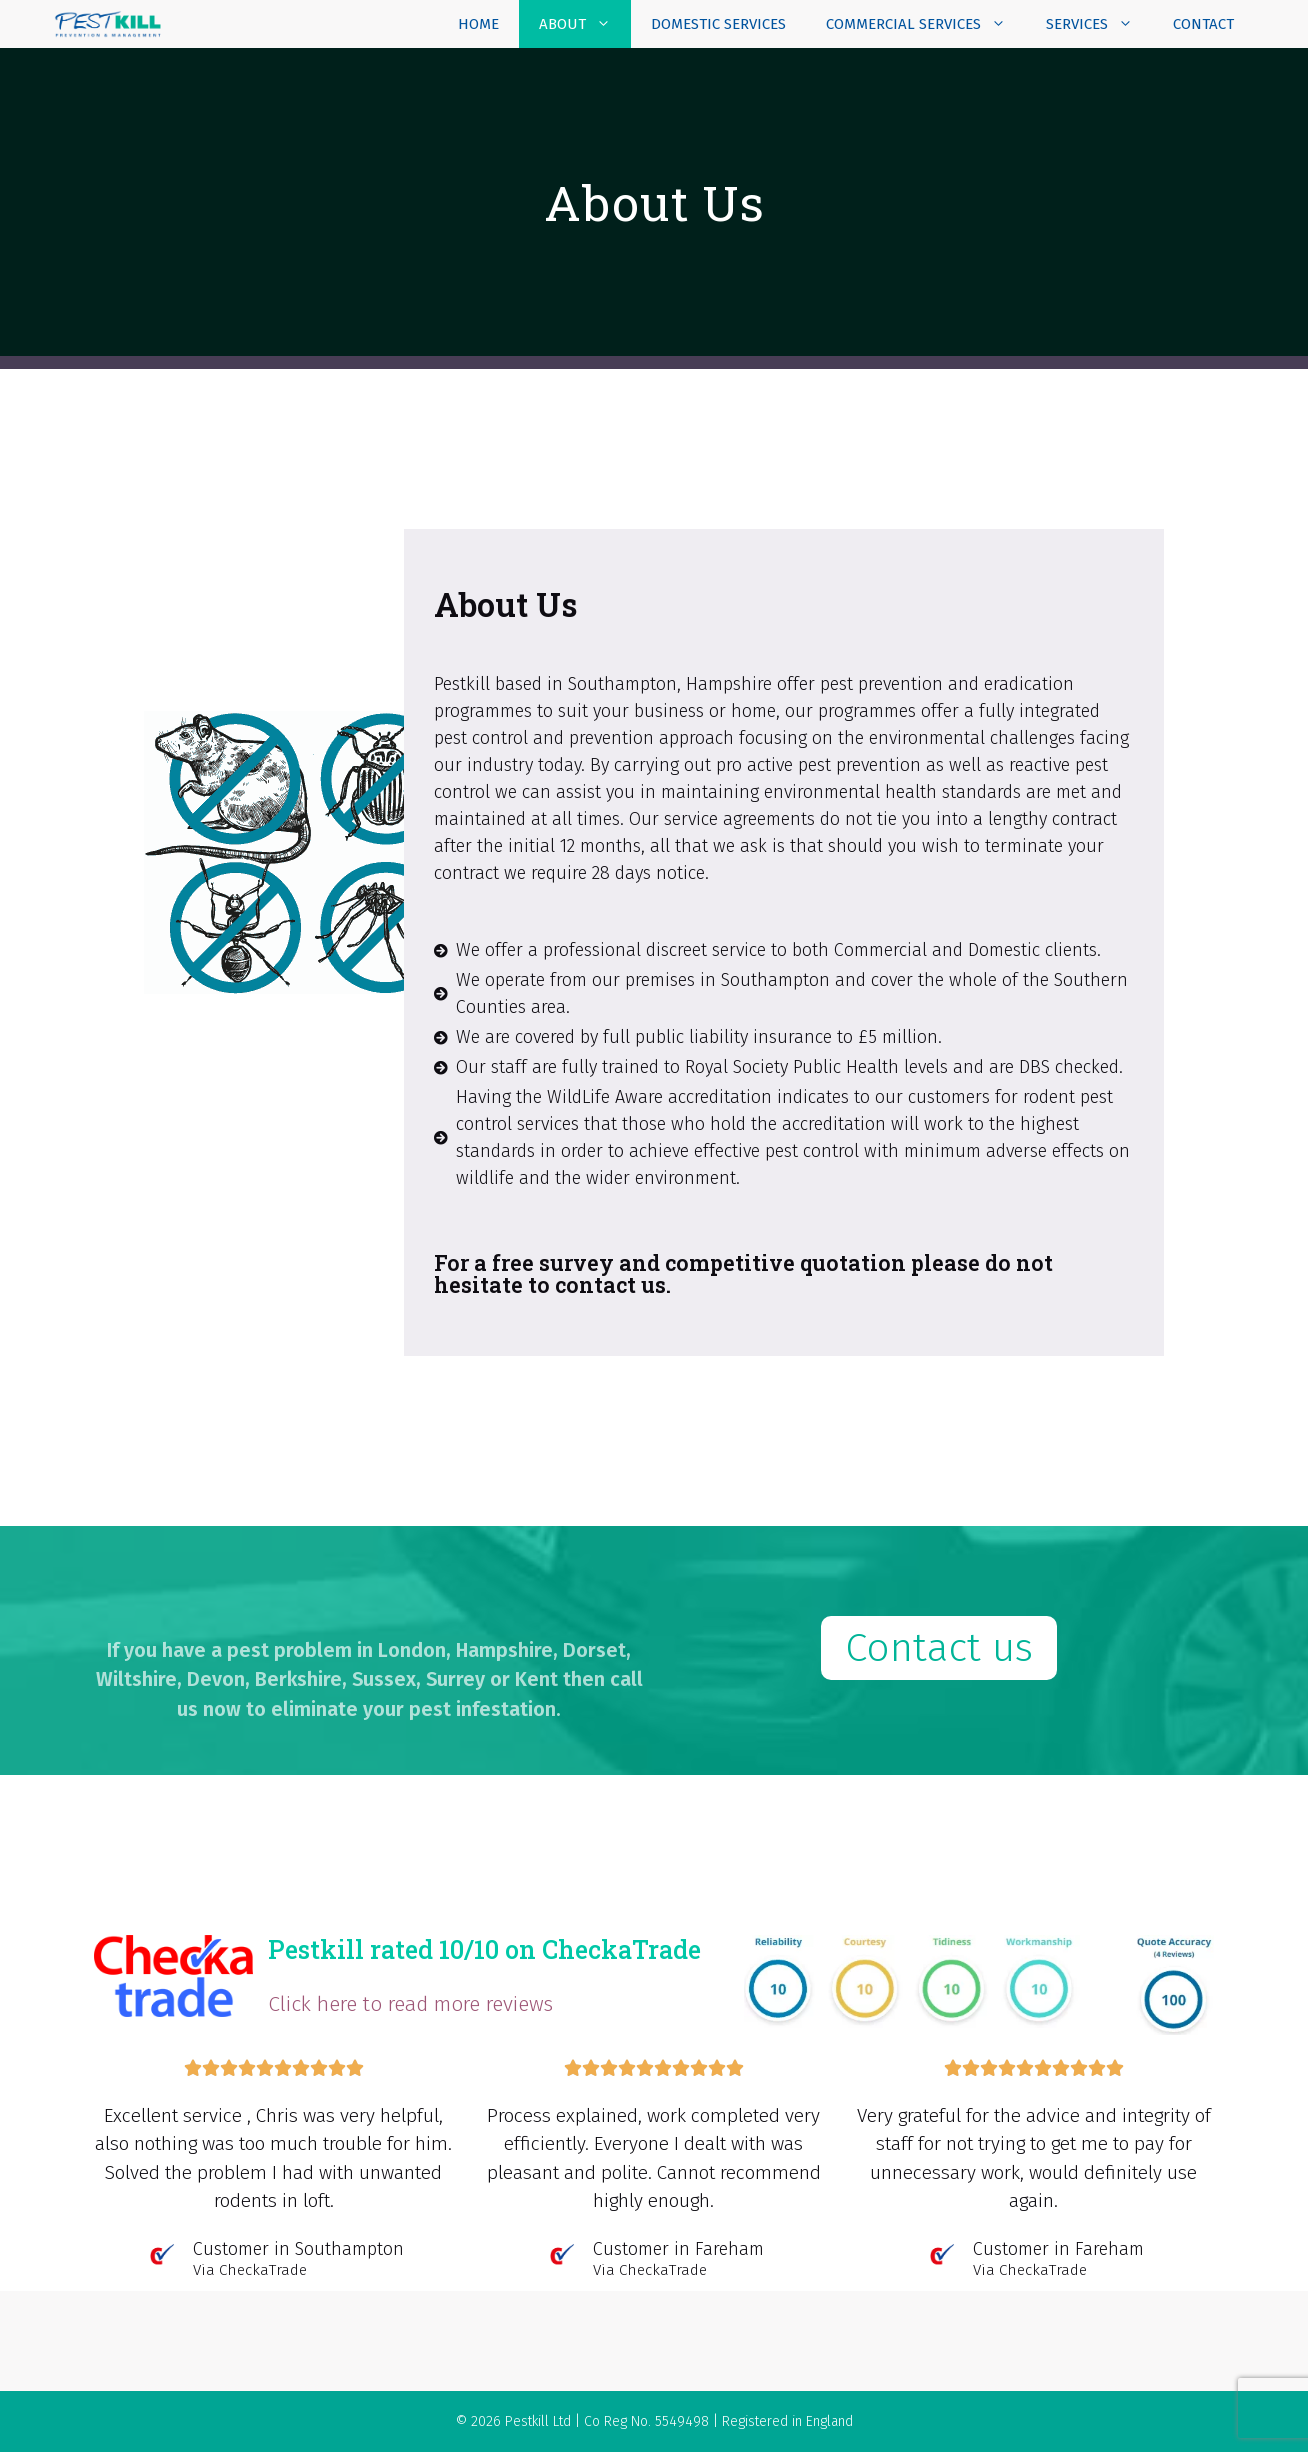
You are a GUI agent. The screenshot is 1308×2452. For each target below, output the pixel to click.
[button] (939, 1648)
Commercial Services (926, 24)
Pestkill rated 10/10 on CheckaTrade (484, 1949)
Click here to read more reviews (410, 2004)
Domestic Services (718, 24)
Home (478, 24)
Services (1099, 24)
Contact (1203, 24)
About (585, 24)
